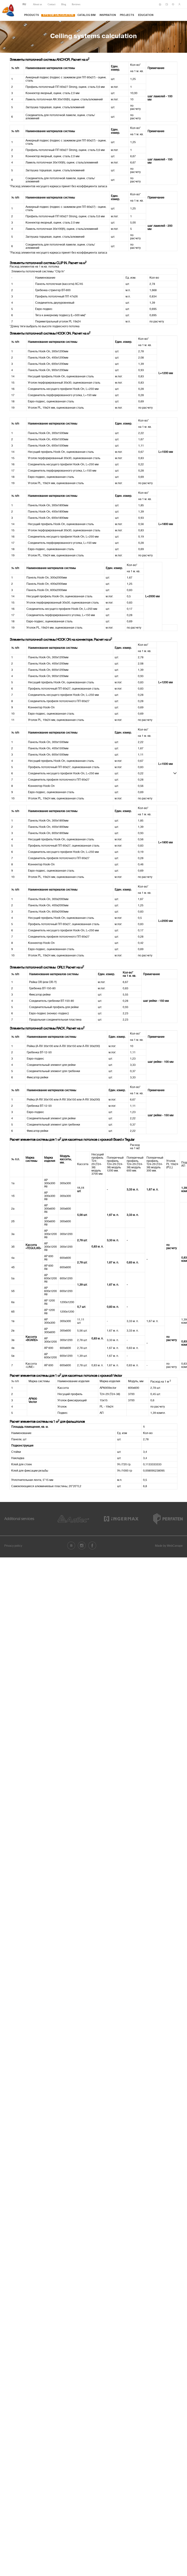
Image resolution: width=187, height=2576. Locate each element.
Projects (127, 15)
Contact (52, 4)
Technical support (174, 4)
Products (31, 15)
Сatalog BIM (86, 15)
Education (145, 15)
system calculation (58, 15)
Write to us (168, 4)
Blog (63, 4)
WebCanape (175, 1545)
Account (180, 4)
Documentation (161, 4)
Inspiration (107, 15)
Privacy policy (13, 1545)
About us (37, 4)
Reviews (76, 4)
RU (24, 4)
